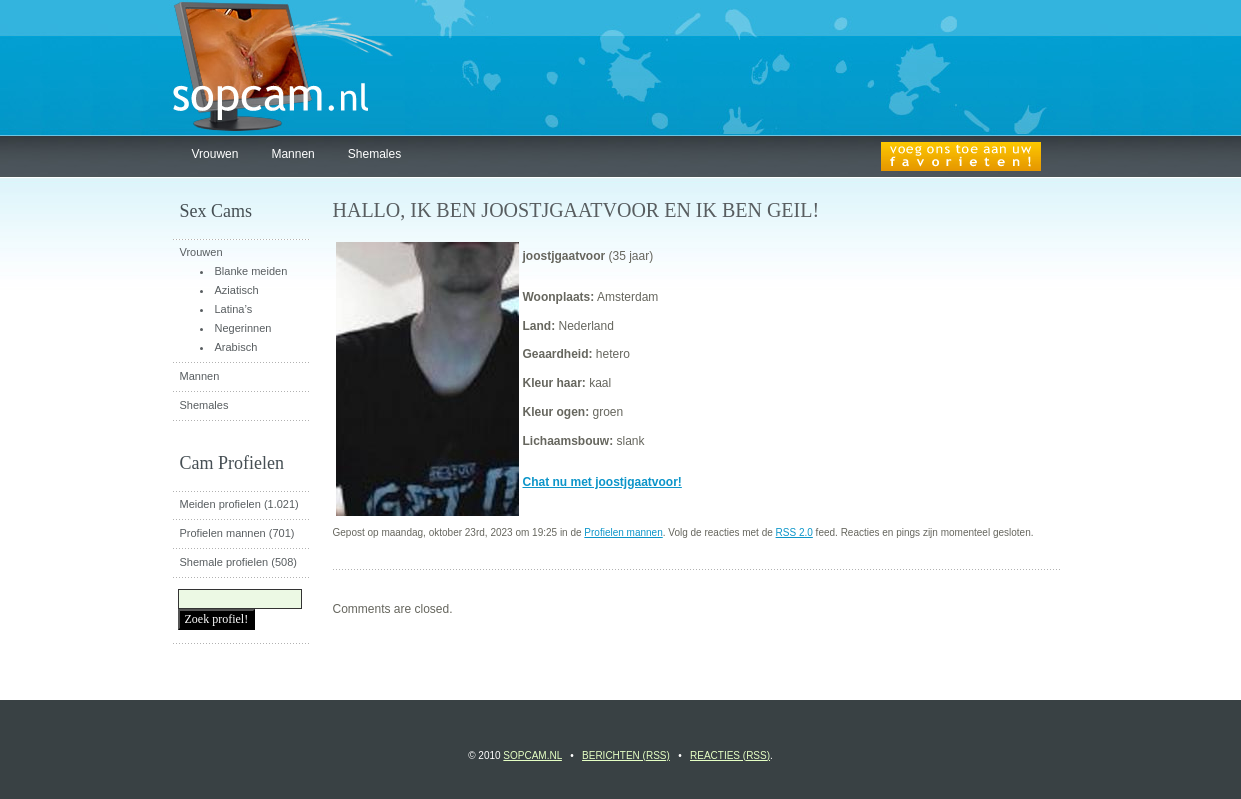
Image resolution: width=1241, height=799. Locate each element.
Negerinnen (243, 328)
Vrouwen (215, 154)
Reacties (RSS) (730, 755)
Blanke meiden (251, 271)
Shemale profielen (224, 562)
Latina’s (234, 309)
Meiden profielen (220, 504)
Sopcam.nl (532, 755)
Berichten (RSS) (626, 755)
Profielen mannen (623, 532)
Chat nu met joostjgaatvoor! (602, 482)
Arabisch (236, 347)
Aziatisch (237, 290)
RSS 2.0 (794, 532)
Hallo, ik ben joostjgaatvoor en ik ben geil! (576, 210)
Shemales (374, 154)
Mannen (292, 154)
